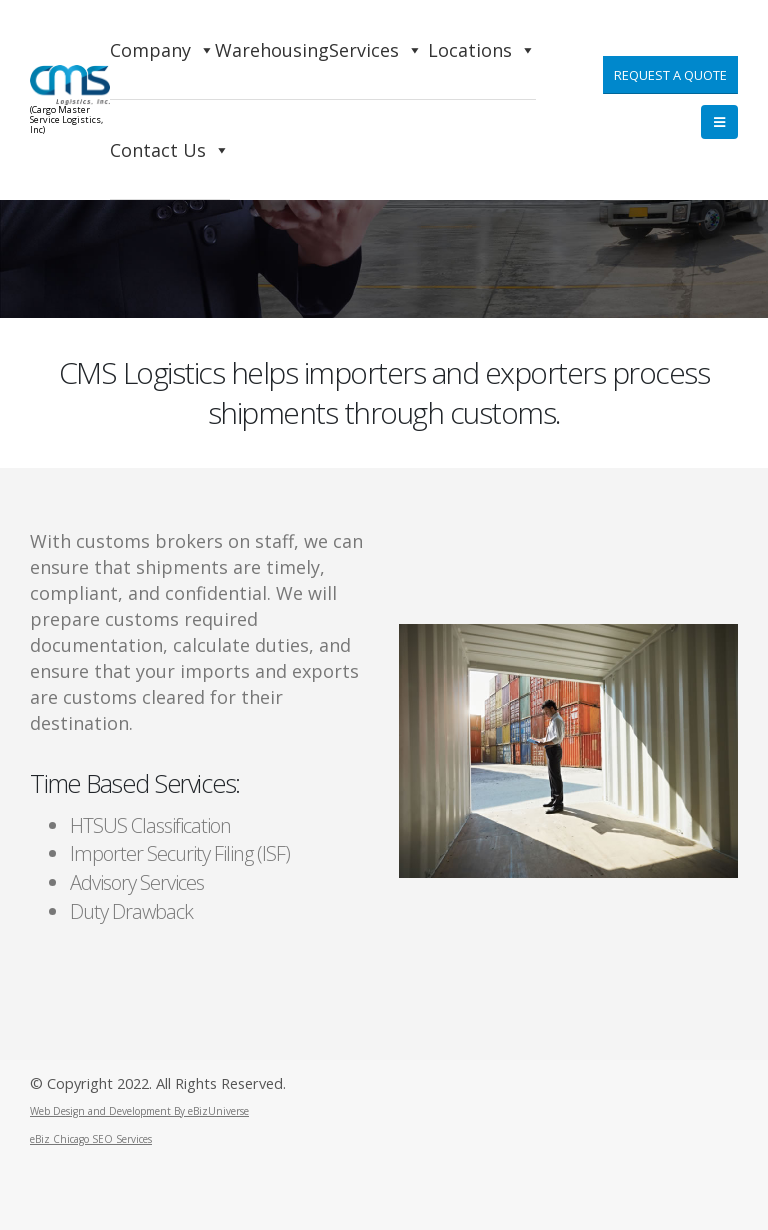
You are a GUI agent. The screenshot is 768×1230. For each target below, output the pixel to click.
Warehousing (272, 50)
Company (162, 50)
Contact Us (170, 150)
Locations (482, 50)
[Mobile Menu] (719, 122)
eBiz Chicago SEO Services (91, 1139)
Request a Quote (670, 75)
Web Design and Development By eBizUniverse (139, 1111)
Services (376, 50)
